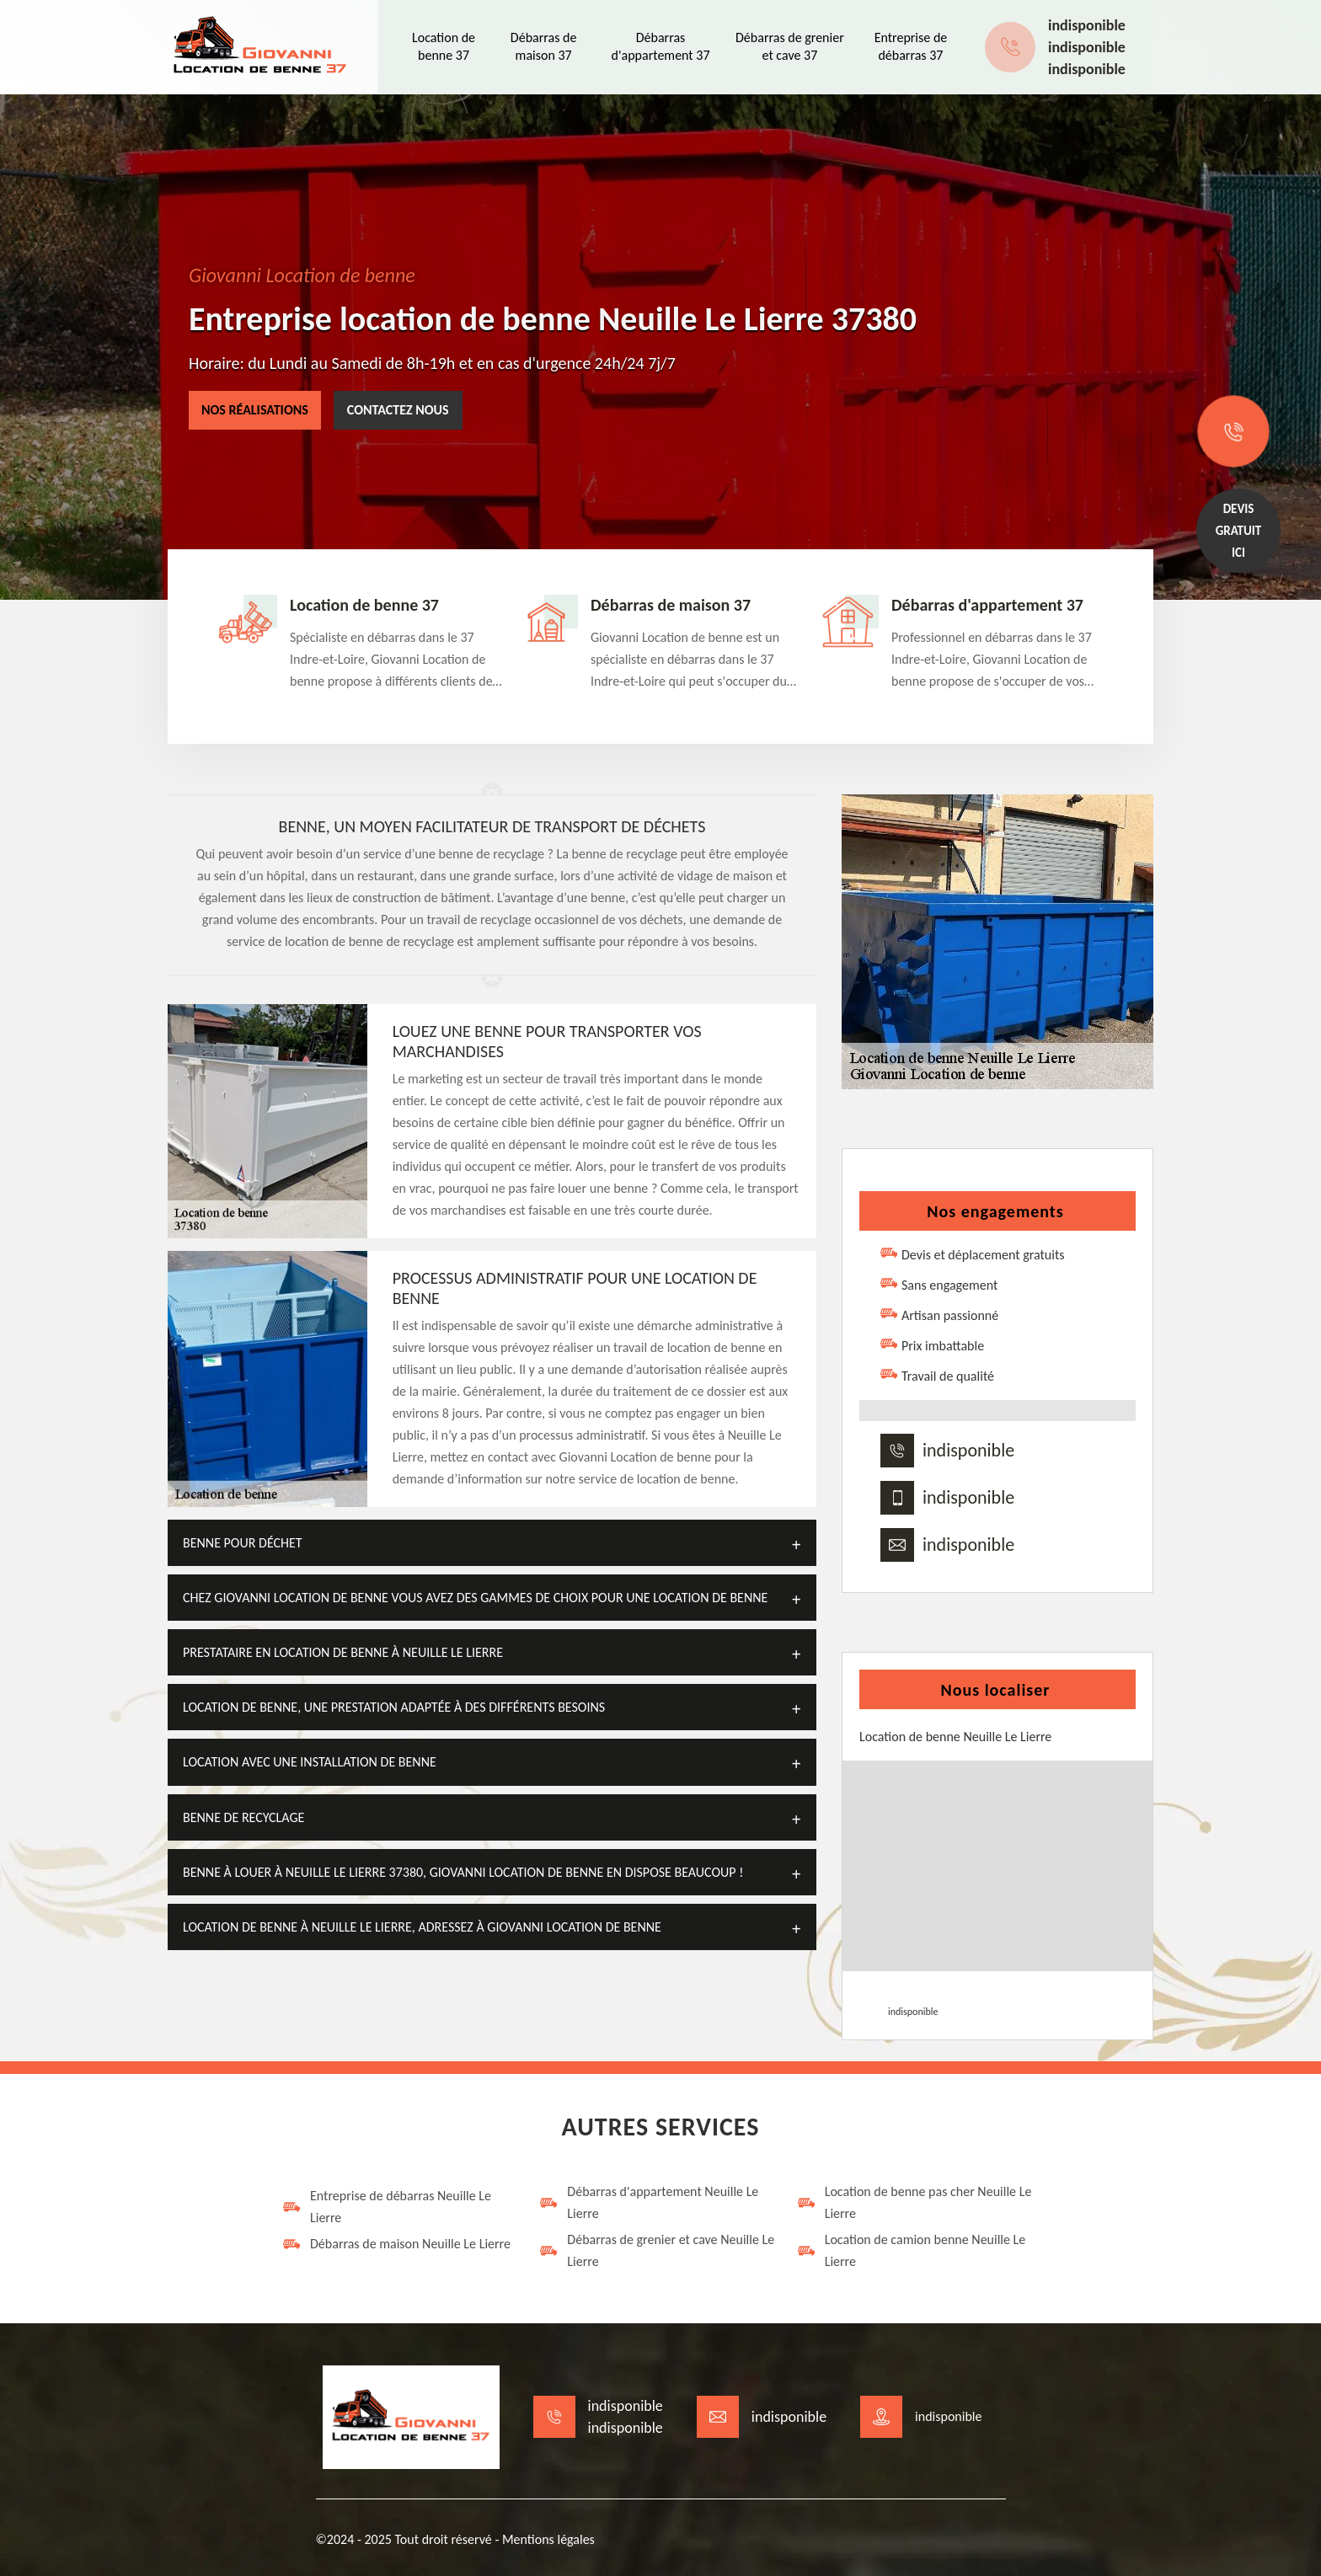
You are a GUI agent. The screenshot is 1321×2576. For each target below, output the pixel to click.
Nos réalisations (254, 410)
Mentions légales (548, 2539)
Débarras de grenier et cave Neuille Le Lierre (656, 2250)
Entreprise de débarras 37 (911, 46)
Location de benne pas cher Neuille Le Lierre (914, 2202)
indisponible (1087, 25)
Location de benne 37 (443, 46)
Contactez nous (398, 410)
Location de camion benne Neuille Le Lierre (911, 2250)
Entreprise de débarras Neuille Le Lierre (386, 2207)
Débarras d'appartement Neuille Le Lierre (648, 2202)
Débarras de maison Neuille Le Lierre (396, 2244)
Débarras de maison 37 (544, 46)
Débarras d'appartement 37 (661, 46)
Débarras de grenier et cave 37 (789, 46)
